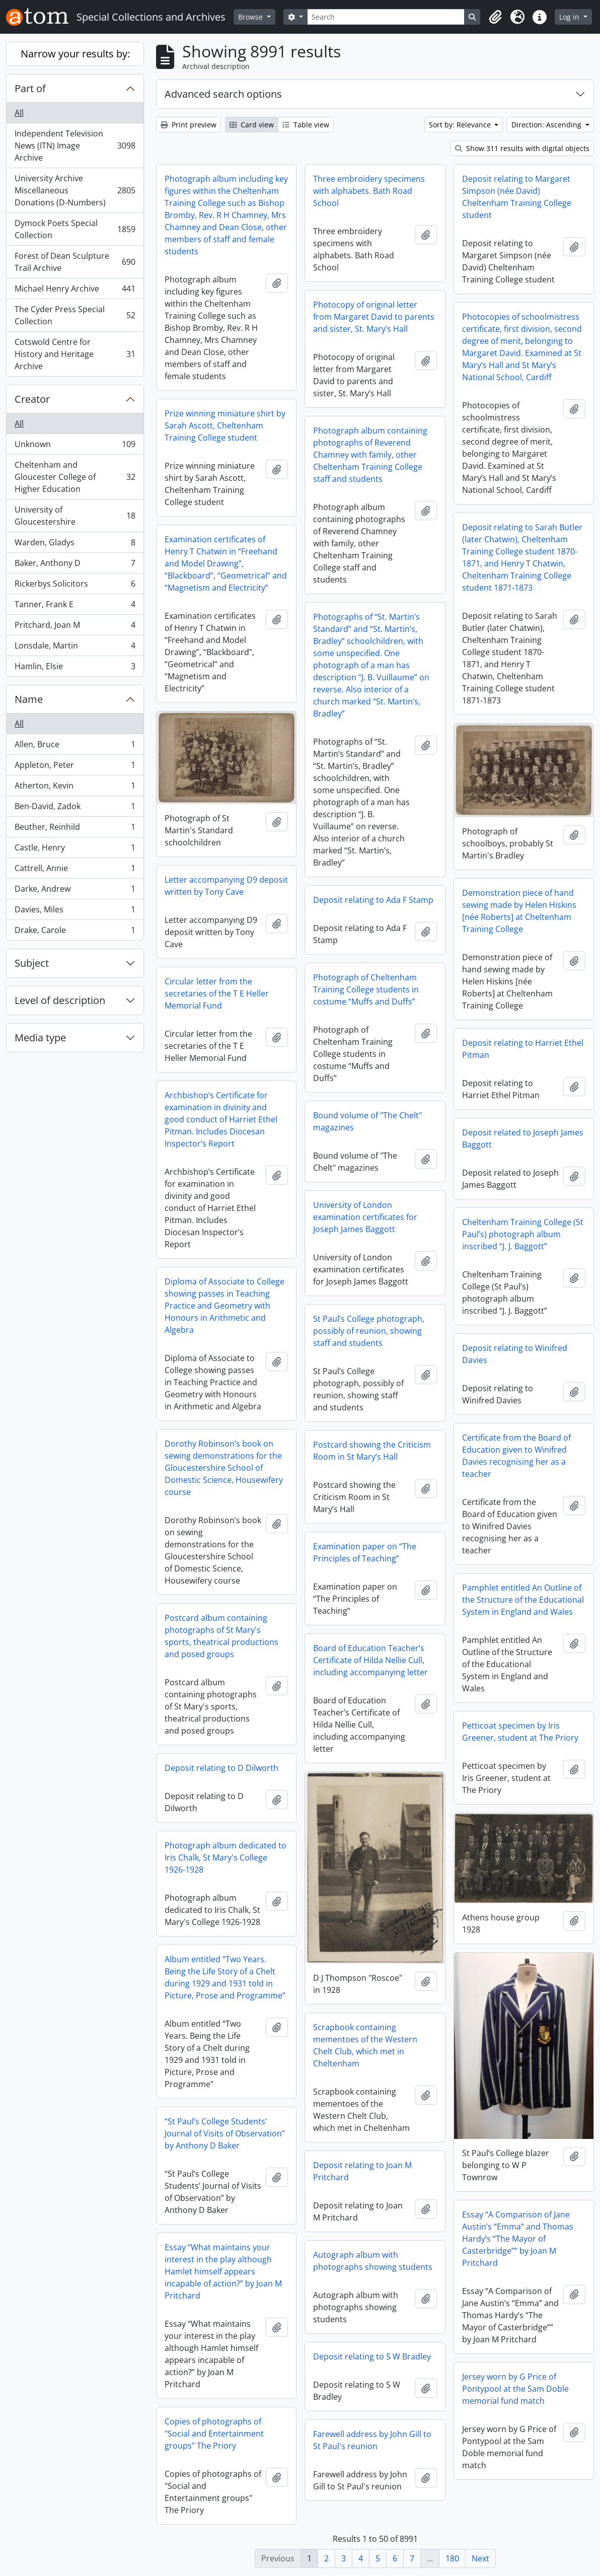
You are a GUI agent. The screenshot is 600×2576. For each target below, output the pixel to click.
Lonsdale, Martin (74, 647)
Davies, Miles (74, 911)
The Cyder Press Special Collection (74, 315)
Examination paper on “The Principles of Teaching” (364, 1552)
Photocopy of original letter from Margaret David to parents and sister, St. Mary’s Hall (373, 316)
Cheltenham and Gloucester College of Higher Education (74, 476)
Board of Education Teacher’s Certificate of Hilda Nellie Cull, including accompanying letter (370, 1660)
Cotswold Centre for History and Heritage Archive (74, 354)
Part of (30, 88)
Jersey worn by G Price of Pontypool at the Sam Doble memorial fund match (515, 2388)
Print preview (188, 124)
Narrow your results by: (75, 53)
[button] (495, 17)
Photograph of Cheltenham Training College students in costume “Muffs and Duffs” (366, 989)
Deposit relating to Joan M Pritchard (362, 2171)
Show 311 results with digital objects (522, 148)
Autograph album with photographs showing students (372, 2260)
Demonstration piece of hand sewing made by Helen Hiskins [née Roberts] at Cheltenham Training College (519, 911)
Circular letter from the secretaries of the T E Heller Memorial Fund (217, 993)
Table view (305, 124)
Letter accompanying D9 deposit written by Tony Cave (226, 885)
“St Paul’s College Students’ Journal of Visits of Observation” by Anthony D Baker (225, 2133)
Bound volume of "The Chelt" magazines (367, 1121)
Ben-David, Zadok (74, 808)
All (19, 112)
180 (452, 2558)
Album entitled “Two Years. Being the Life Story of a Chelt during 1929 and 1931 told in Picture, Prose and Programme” (225, 1977)
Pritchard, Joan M (74, 627)
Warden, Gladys (74, 544)
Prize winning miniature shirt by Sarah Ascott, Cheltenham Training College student (225, 425)
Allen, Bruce (74, 746)
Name (29, 699)
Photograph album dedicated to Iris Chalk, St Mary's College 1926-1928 (225, 1857)
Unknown (74, 446)
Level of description (60, 1000)
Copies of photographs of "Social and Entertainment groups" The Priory (214, 2433)
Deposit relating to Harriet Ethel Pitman (522, 1048)
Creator (32, 399)
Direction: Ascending (547, 124)
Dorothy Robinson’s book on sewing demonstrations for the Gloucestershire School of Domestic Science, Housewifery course (224, 1467)
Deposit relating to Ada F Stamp (373, 899)
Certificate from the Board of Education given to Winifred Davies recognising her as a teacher (516, 1455)
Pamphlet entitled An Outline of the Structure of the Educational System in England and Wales (523, 1599)
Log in (570, 17)
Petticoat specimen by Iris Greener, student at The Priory (520, 1731)
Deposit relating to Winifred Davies (514, 1354)
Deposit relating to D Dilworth (221, 1767)
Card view (252, 124)
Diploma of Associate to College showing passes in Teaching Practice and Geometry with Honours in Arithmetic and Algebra (224, 1305)
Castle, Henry (74, 849)
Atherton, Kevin (74, 787)
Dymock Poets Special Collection (74, 229)
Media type (40, 1037)
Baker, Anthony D (74, 565)
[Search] (386, 17)
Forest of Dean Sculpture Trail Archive (74, 261)
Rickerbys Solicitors (74, 586)
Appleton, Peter (74, 767)
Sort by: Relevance (461, 124)
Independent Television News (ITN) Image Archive (74, 145)
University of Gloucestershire (74, 515)
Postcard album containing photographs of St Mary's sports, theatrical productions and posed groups (221, 1636)
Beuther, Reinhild (74, 829)
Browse (251, 17)
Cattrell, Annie (74, 870)
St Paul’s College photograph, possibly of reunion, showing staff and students (368, 1330)
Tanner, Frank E (74, 606)
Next (480, 2558)
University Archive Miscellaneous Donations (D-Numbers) (74, 190)
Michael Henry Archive (74, 290)
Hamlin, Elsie (74, 668)
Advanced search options (223, 94)
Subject (32, 963)
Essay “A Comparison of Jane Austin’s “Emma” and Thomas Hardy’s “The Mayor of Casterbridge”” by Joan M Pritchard (517, 2238)
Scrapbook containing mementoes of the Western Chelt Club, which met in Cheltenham (365, 2045)
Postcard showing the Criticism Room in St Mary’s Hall (372, 1450)
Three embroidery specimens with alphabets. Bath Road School (369, 190)
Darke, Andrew (74, 891)
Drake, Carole (74, 932)
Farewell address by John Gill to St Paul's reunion (372, 2440)
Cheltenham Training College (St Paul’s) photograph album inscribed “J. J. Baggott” (522, 1234)
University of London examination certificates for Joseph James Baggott (365, 1217)
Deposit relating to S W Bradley (372, 2356)
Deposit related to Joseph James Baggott (522, 1138)
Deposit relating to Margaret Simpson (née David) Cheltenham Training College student (516, 197)
